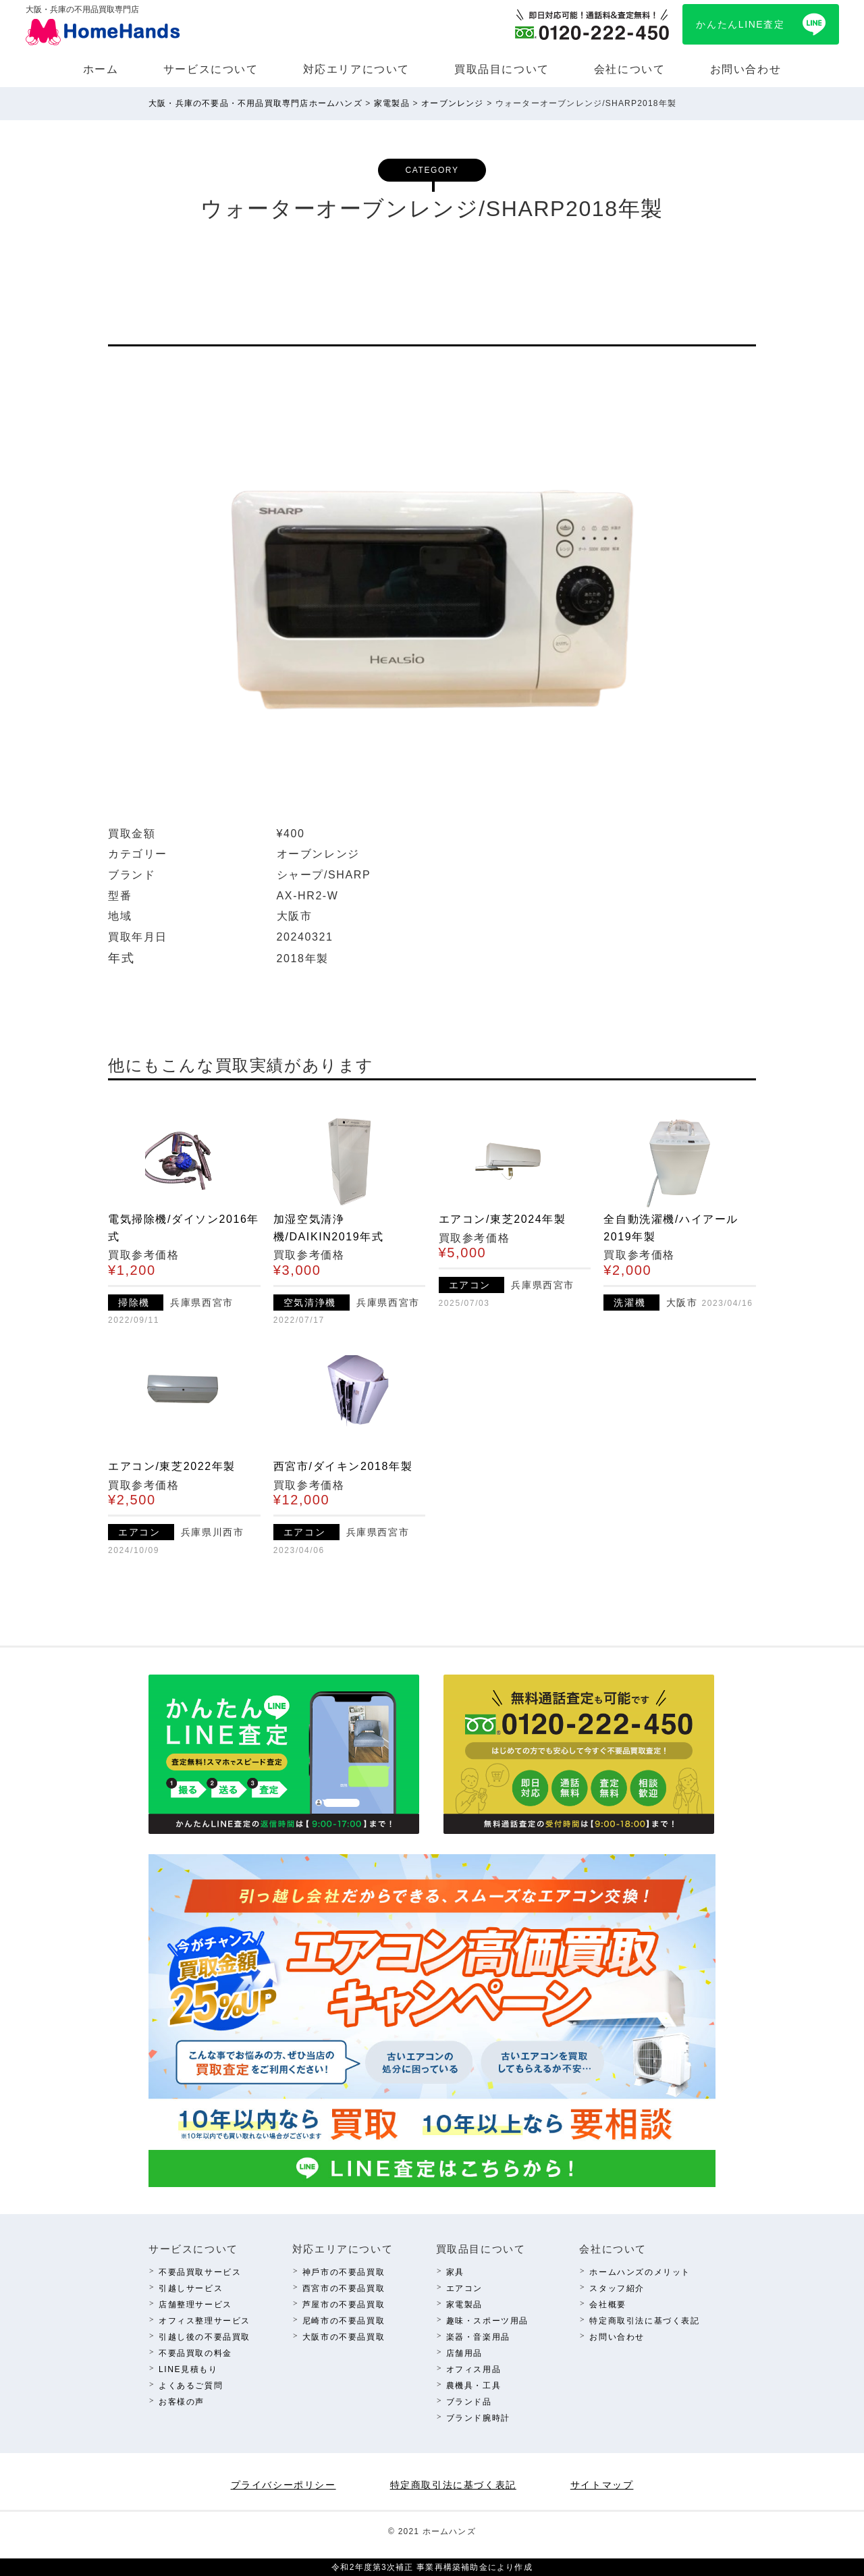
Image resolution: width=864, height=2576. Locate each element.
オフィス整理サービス (204, 2320)
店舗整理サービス (195, 2304)
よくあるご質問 (191, 2385)
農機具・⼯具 (474, 2385)
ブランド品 (469, 2402)
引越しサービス (191, 2288)
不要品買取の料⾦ (195, 2353)
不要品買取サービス (200, 2272)
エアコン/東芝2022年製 (172, 1466)
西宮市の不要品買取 (343, 2288)
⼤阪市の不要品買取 (343, 2337)
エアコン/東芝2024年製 (502, 1219)
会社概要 (607, 2304)
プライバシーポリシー (283, 2485)
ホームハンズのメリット (640, 2272)
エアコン (464, 2288)
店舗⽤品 (464, 2353)
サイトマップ (602, 2485)
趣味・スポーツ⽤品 (487, 2320)
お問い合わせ (746, 69)
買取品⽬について (501, 69)
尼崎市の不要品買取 (343, 2320)
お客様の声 (182, 2402)
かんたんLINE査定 (740, 24)
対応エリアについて (356, 69)
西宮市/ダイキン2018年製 (342, 1466)
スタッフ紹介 (617, 2288)
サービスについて (211, 69)
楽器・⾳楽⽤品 (478, 2337)
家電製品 (464, 2304)
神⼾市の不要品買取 (343, 2272)
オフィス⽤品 (474, 2369)
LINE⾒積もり (188, 2369)
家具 (455, 2272)
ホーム (101, 69)
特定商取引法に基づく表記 (644, 2320)
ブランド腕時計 (478, 2418)
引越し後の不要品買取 (204, 2337)
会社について (630, 69)
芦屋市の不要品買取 (343, 2304)
